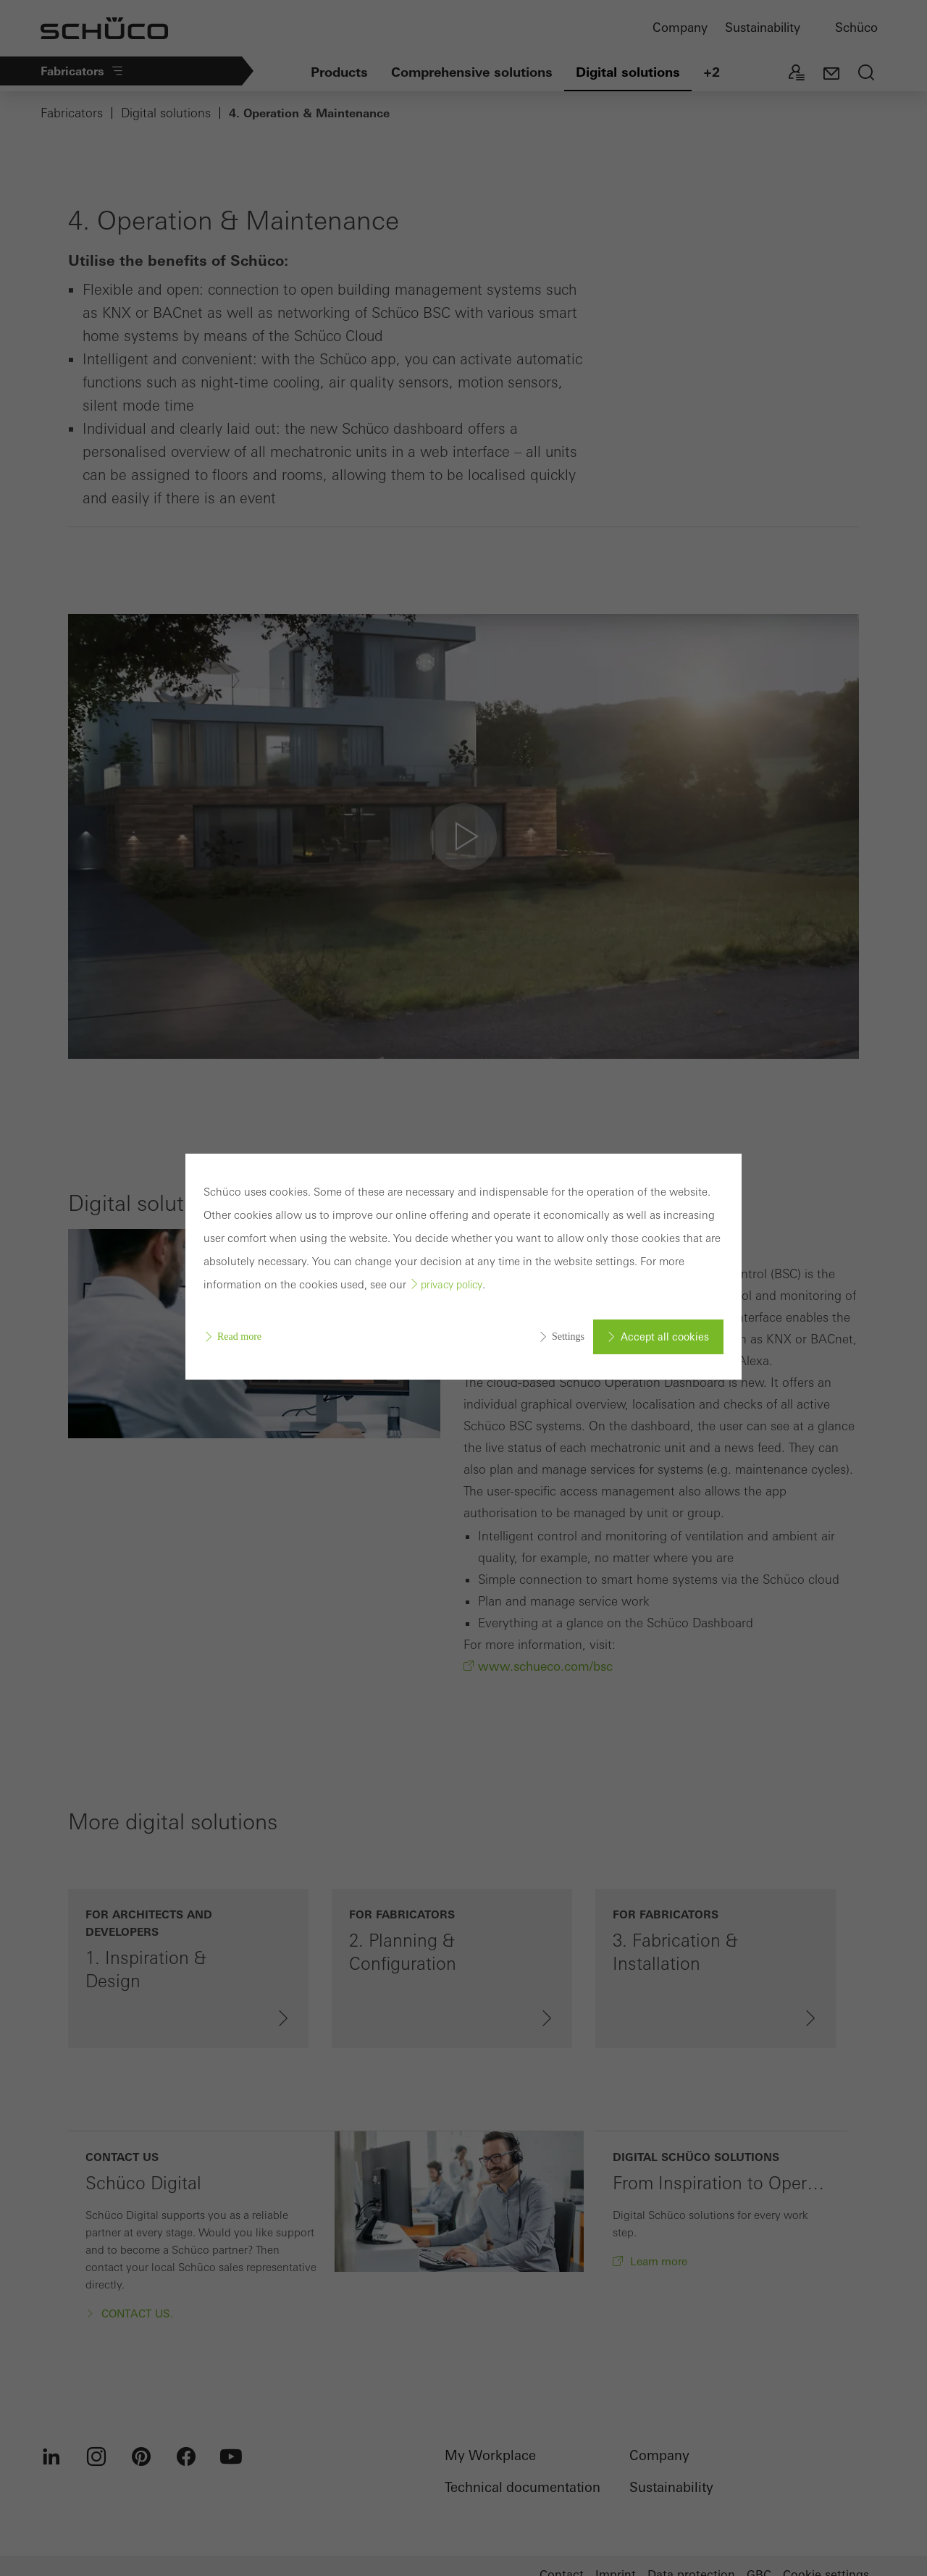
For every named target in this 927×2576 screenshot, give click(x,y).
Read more (239, 1336)
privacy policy (451, 1285)
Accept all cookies (665, 1336)
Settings (568, 1336)
